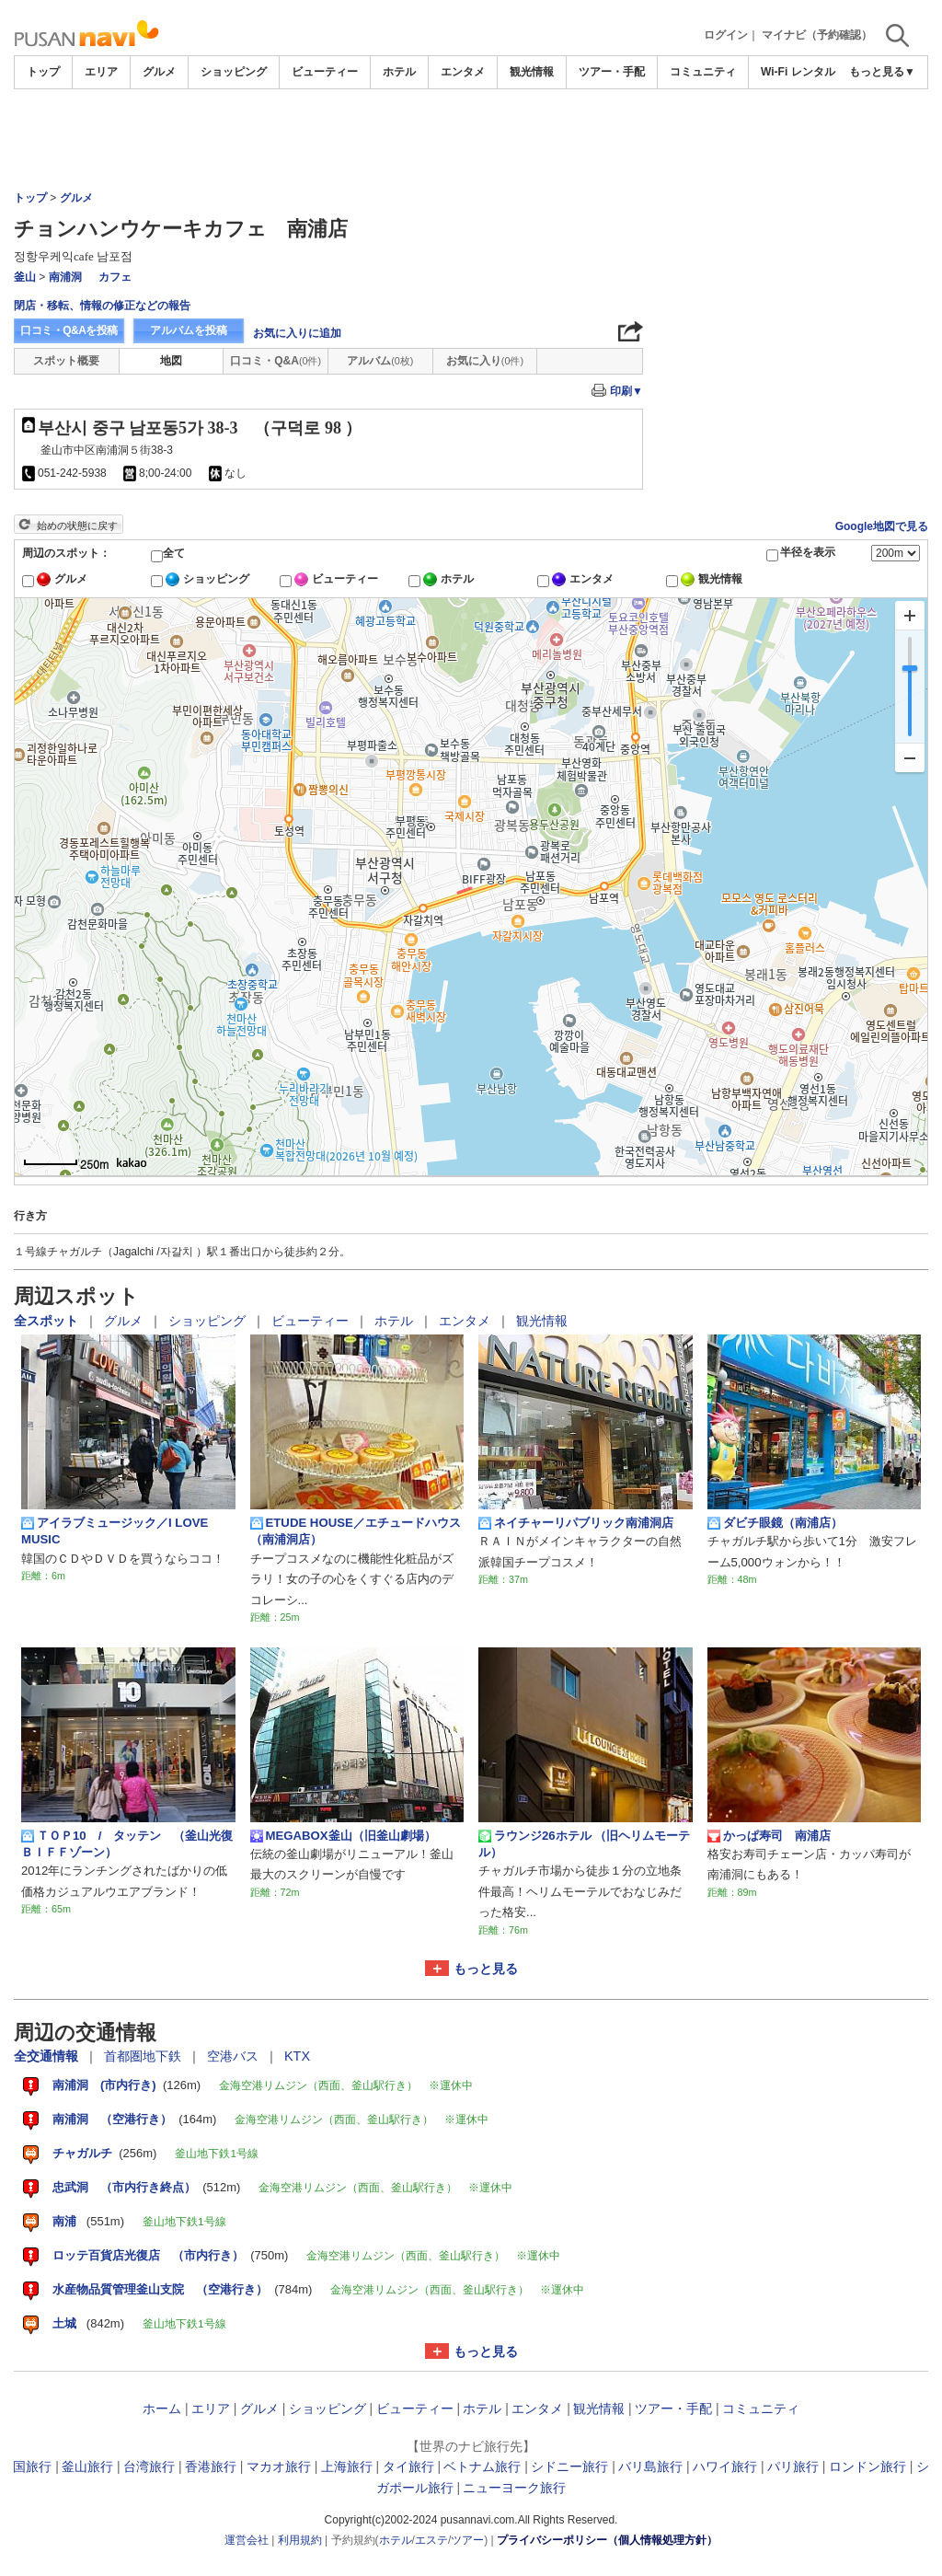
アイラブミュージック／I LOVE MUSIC (114, 1531)
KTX (297, 2056)
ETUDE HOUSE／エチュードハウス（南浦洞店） (355, 1531)
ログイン (726, 35)
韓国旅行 (26, 2466)
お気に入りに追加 (297, 333)
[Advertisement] (790, 330)
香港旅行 (210, 2466)
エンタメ (463, 71)
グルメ (159, 71)
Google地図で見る (881, 526)
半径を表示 (807, 552)
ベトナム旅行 (482, 2466)
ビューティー (325, 71)
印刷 (626, 391)
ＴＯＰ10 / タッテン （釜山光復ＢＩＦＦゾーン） (127, 1844)
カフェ (115, 277)
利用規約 (300, 2540)
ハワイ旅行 (725, 2466)
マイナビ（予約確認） (817, 35)
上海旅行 (347, 2466)
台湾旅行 (149, 2466)
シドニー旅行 (569, 2466)
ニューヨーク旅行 (514, 2487)
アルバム (380, 360)
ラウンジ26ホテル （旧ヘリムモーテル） (584, 1844)
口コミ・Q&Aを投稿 (69, 330)
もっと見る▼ (882, 71)
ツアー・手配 (612, 71)
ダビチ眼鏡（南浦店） (775, 1523)
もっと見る (486, 1968)
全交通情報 (48, 2056)
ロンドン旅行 (867, 2466)
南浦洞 (65, 277)
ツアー (467, 2540)
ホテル (399, 71)
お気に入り (484, 360)
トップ (43, 71)
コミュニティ (703, 71)
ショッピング (234, 71)
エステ (431, 2540)
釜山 (25, 277)
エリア (101, 71)
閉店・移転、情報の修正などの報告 (102, 305)
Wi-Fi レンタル (798, 71)
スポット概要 (66, 360)
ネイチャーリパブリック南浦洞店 (575, 1523)
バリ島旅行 (650, 2466)
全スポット (48, 1320)
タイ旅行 (408, 2466)
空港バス (234, 2056)
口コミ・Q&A (275, 360)
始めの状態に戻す (77, 525)
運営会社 (246, 2540)
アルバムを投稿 (188, 330)
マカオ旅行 (279, 2466)
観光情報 (532, 71)
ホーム (162, 2408)
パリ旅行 (793, 2466)
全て (174, 553)
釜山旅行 (87, 2466)
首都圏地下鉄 (144, 2056)
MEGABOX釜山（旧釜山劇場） (343, 1836)
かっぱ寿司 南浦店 (769, 1836)
